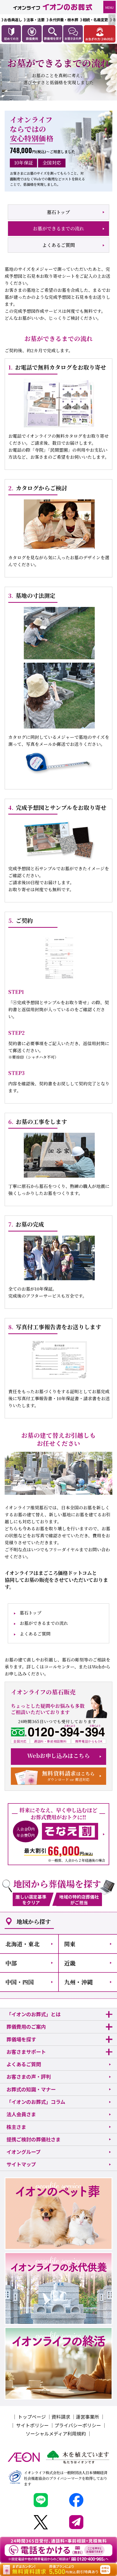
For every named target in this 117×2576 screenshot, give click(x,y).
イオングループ (23, 2151)
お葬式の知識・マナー (31, 2089)
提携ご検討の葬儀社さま (33, 2139)
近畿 (70, 1963)
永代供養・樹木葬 (63, 19)
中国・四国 (19, 1982)
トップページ (32, 2416)
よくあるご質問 (58, 245)
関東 (70, 1944)
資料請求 (61, 2416)
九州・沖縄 (78, 1982)
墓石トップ (58, 212)
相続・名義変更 (95, 19)
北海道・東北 (22, 1944)
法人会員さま (21, 2114)
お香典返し (13, 19)
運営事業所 (87, 2416)
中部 (11, 1963)
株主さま (16, 2127)
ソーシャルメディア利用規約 (56, 2433)
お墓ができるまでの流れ (58, 228)
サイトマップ (21, 2164)
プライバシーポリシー (77, 2425)
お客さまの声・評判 (28, 2076)
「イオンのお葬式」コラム (35, 2101)
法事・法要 (35, 19)
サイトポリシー (32, 2425)
